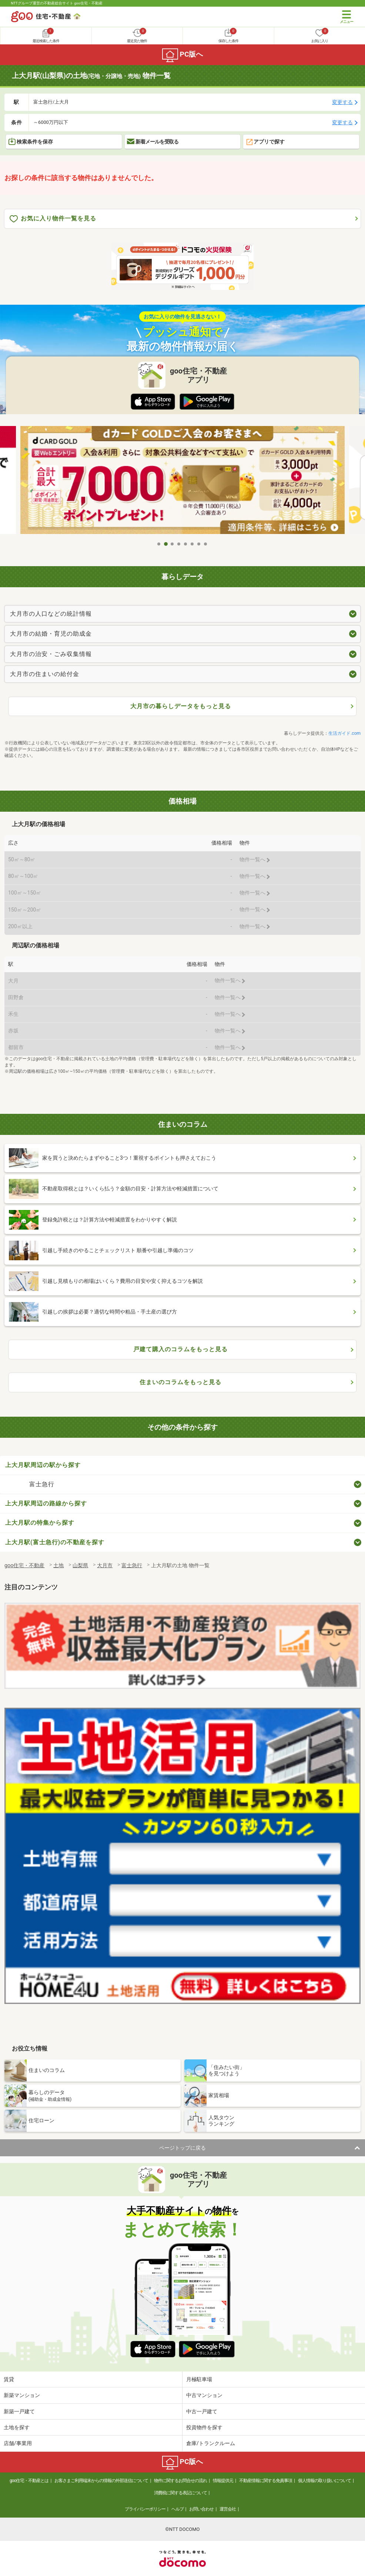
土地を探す (17, 2427)
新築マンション (22, 2395)
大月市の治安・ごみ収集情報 (51, 653)
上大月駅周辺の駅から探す (43, 1464)
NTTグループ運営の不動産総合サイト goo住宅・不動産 (57, 3)
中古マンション (204, 2395)
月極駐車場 (199, 2379)
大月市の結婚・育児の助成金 (51, 633)
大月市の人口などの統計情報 (51, 613)
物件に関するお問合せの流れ (180, 2480)
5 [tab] (186, 544)
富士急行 (41, 1484)
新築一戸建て (19, 2411)
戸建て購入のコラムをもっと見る (180, 1349)
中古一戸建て (201, 2411)
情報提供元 (223, 2480)
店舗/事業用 (18, 2443)
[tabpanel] (182, 481)
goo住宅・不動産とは (29, 2480)
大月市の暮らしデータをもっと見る (180, 706)
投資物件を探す (204, 2427)
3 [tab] (172, 544)
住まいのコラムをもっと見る (180, 1382)
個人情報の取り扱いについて (324, 2480)
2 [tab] (166, 544)
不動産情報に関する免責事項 (265, 2480)
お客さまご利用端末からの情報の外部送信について (101, 2480)
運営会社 (228, 2509)
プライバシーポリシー (145, 2509)
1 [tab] (159, 544)
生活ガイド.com (344, 733)
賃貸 (9, 2379)
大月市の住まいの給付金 (44, 673)
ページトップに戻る (182, 2148)
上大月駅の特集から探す (39, 1522)
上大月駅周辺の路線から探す (46, 1503)
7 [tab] (199, 544)
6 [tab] (192, 544)
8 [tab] (206, 544)
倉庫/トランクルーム (210, 2443)
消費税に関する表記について (180, 2492)
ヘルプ (177, 2509)
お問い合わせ (201, 2509)
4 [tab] (179, 544)
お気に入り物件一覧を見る (53, 219)
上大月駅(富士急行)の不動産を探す (54, 1542)
